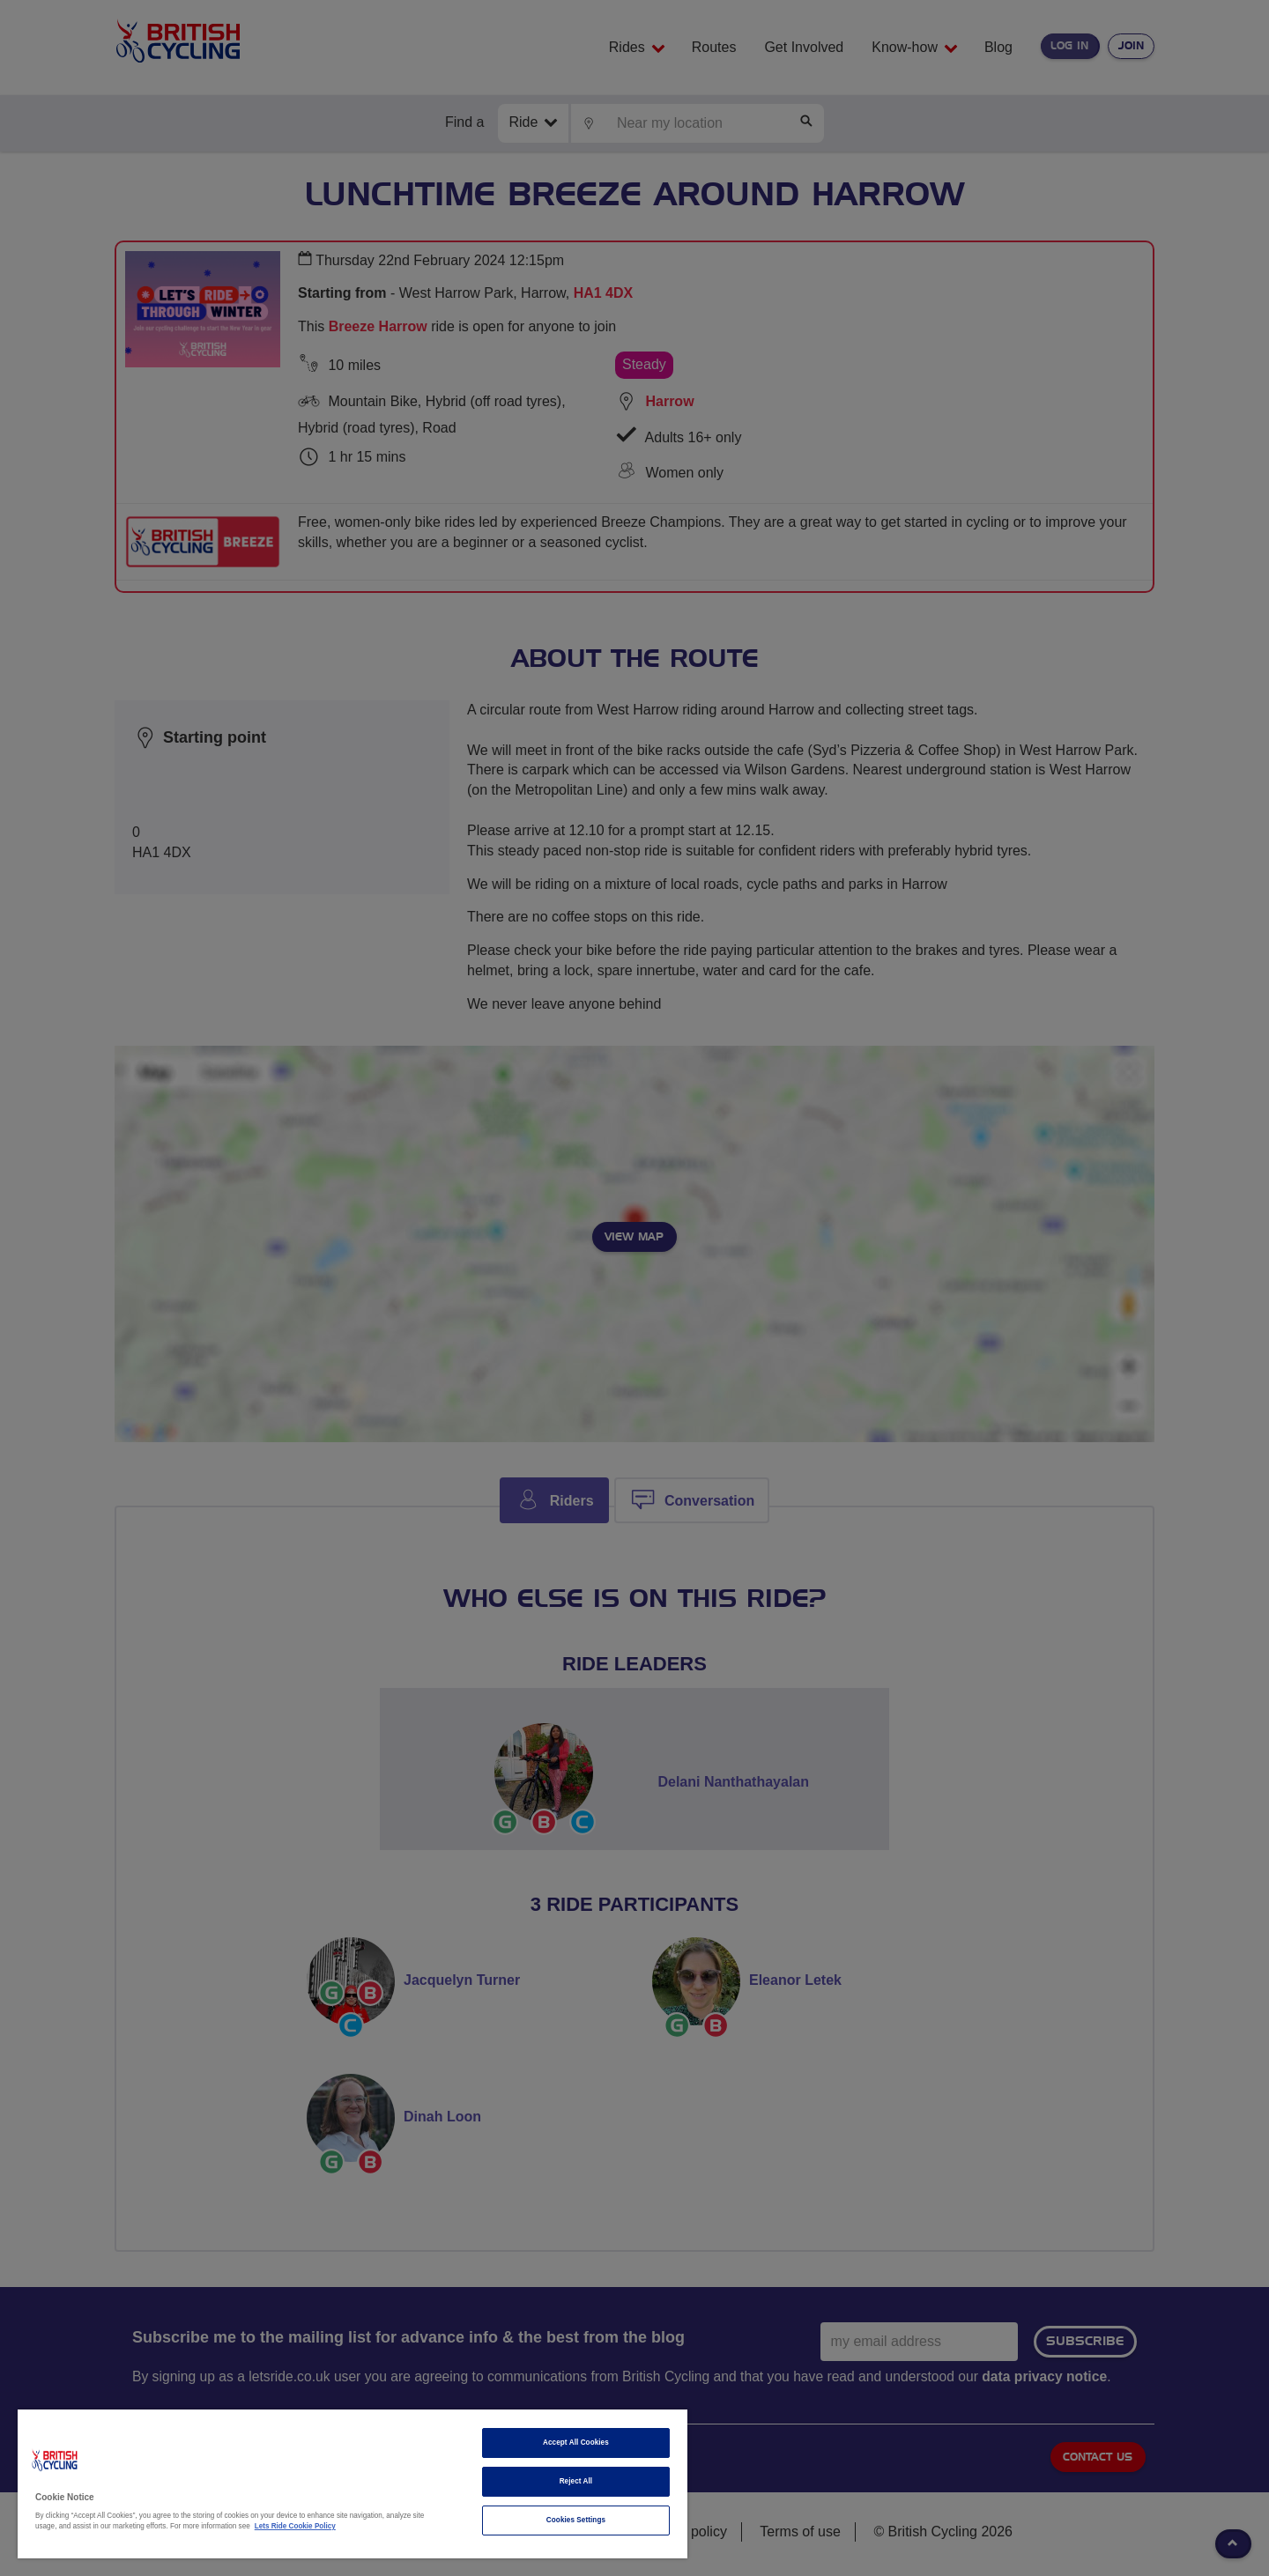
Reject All (576, 2481)
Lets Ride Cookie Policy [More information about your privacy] (295, 2526)
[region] (352, 2483)
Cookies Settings (575, 2520)
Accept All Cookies (576, 2442)
